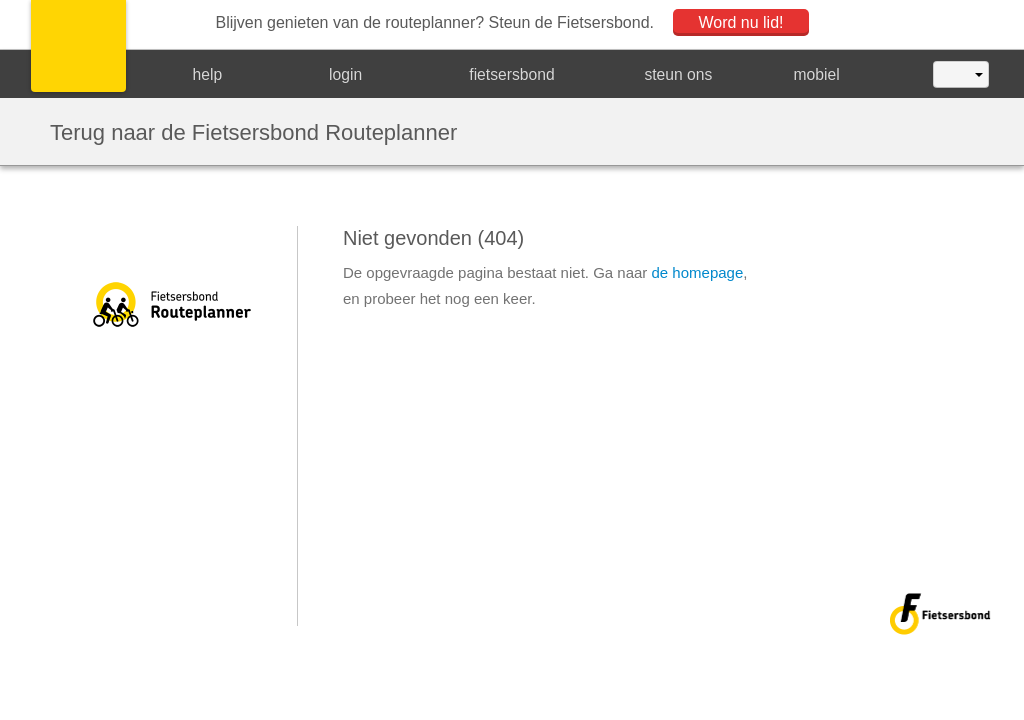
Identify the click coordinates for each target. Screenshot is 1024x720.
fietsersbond (511, 74)
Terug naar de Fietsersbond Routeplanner (253, 131)
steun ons (678, 74)
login (345, 74)
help (208, 74)
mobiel (817, 74)
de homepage (698, 272)
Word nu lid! (740, 22)
